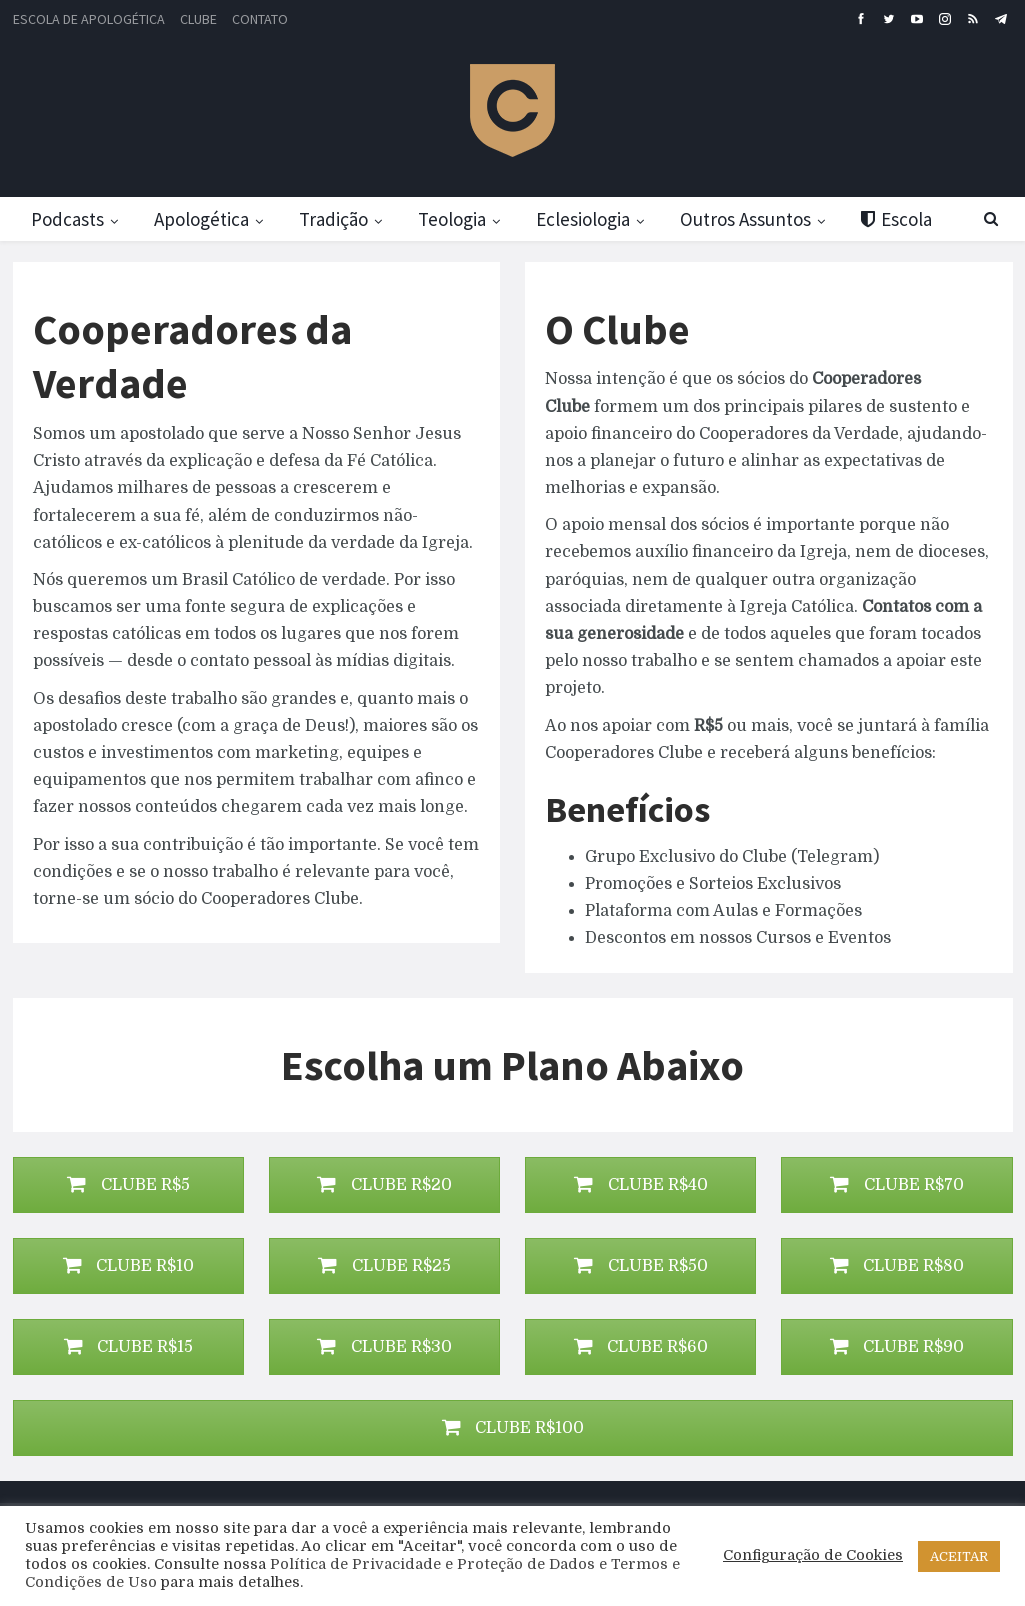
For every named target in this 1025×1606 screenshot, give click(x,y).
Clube (198, 19)
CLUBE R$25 (384, 1266)
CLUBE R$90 (896, 1347)
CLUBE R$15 (128, 1347)
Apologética (205, 219)
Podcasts (67, 219)
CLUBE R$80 (896, 1266)
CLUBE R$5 (128, 1185)
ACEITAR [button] (959, 1556)
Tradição (341, 219)
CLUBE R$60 (640, 1347)
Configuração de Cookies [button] (813, 1555)
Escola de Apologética (89, 19)
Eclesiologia (599, 219)
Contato (260, 19)
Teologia (464, 219)
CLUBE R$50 (641, 1266)
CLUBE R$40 (641, 1185)
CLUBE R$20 (384, 1185)
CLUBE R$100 (512, 1428)
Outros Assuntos (765, 219)
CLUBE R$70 (897, 1185)
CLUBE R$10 (128, 1266)
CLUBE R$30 (384, 1347)
